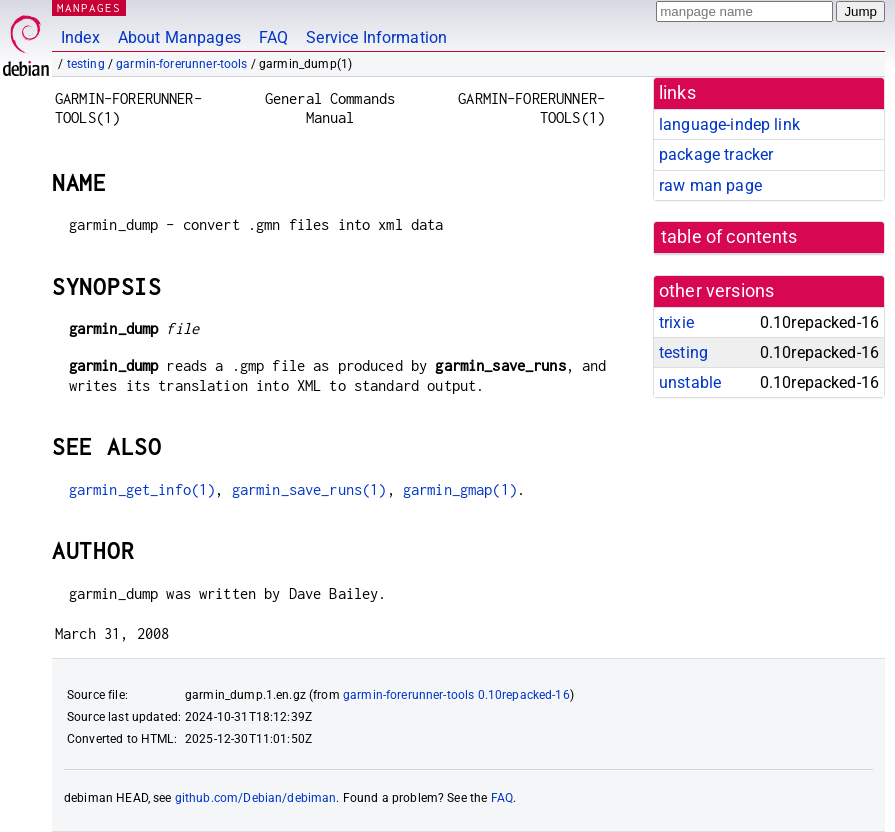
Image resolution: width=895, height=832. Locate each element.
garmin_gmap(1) (460, 489)
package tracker (716, 154)
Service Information (376, 37)
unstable (690, 382)
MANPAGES (89, 7)
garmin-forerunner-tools (181, 64)
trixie (676, 322)
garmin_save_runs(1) (309, 489)
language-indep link (729, 124)
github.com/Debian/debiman (256, 798)
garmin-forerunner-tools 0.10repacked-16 (456, 695)
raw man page (710, 185)
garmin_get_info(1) (142, 489)
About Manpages (179, 37)
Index (80, 37)
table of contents (729, 237)
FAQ (273, 37)
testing (86, 64)
